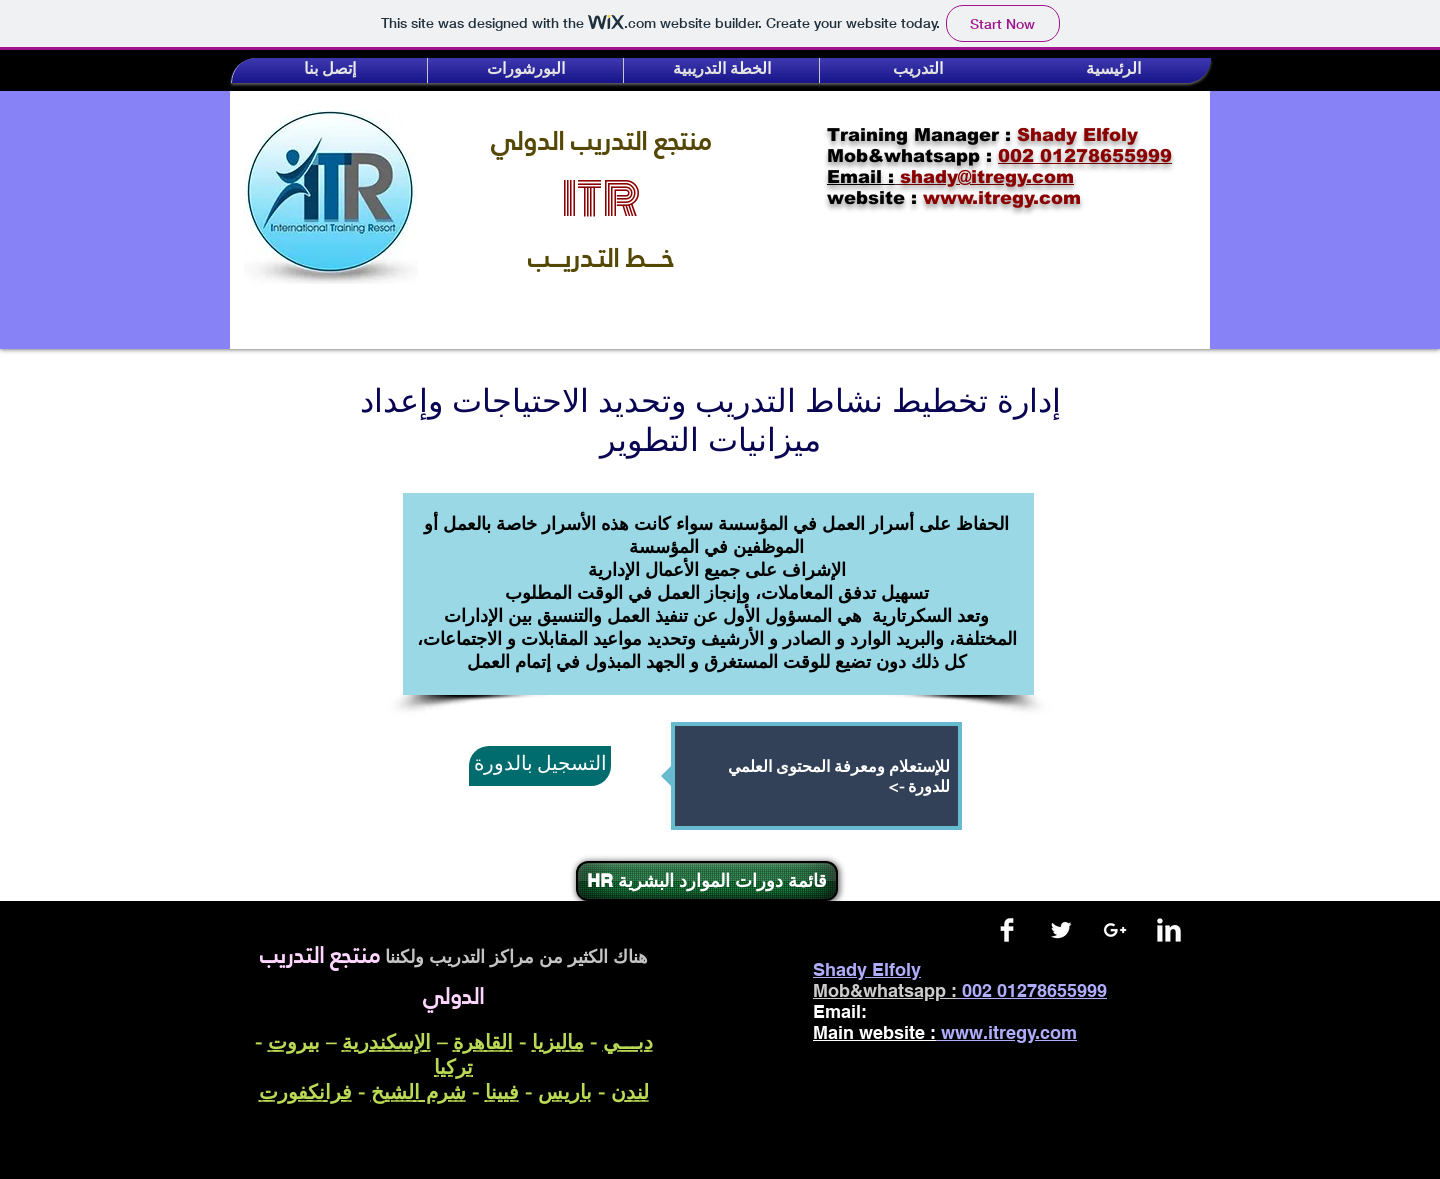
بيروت (294, 1041)
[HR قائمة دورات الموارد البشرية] (707, 881)
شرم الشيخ (418, 1091)
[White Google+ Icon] (1115, 930)
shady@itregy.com (966, 1011)
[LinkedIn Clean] (1169, 930)
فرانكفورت (305, 1091)
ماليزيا (558, 1041)
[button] (329, 70)
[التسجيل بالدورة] (540, 766)
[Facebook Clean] (1007, 930)
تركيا (453, 1066)
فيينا (502, 1091)
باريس (565, 1091)
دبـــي (628, 1041)
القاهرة (483, 1041)
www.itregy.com (1009, 1032)
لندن (630, 1091)
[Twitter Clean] (1061, 930)
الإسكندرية (386, 1041)
